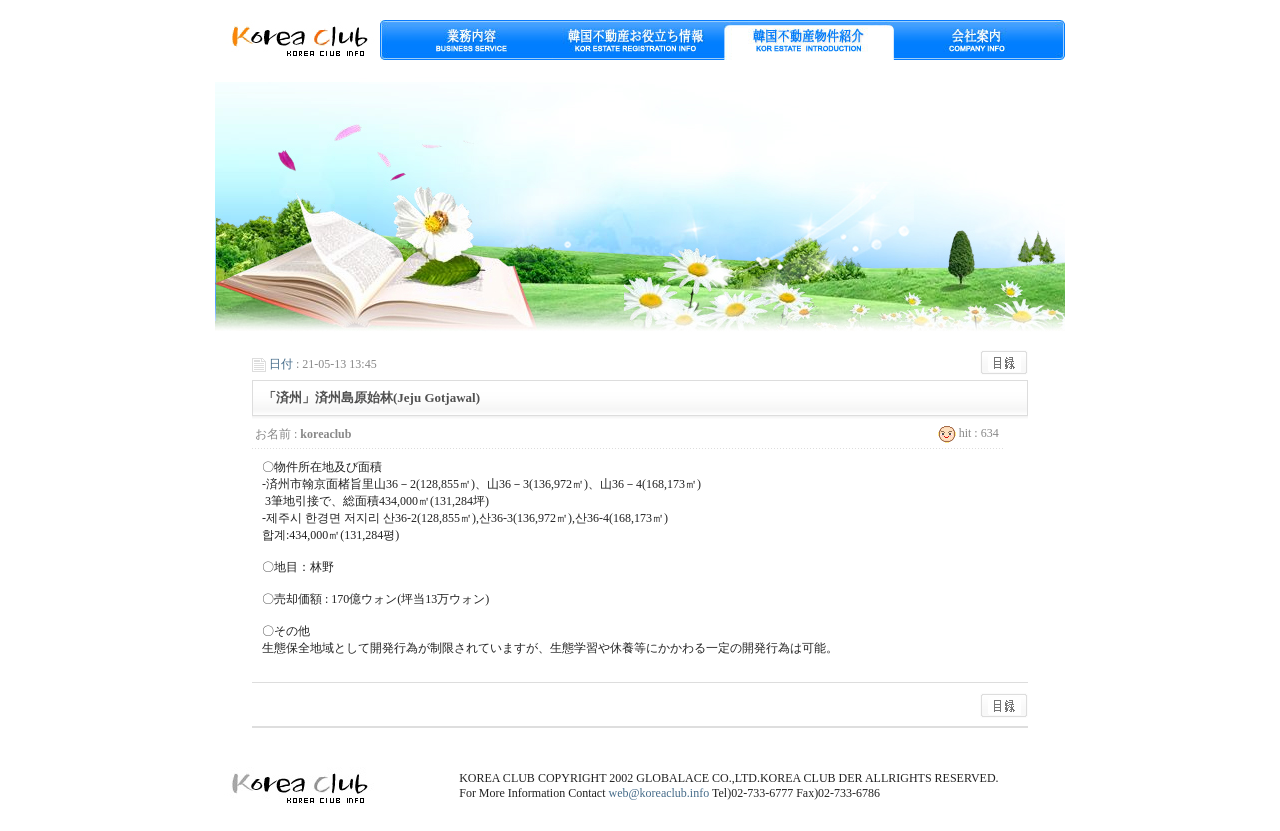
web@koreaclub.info (659, 793)
